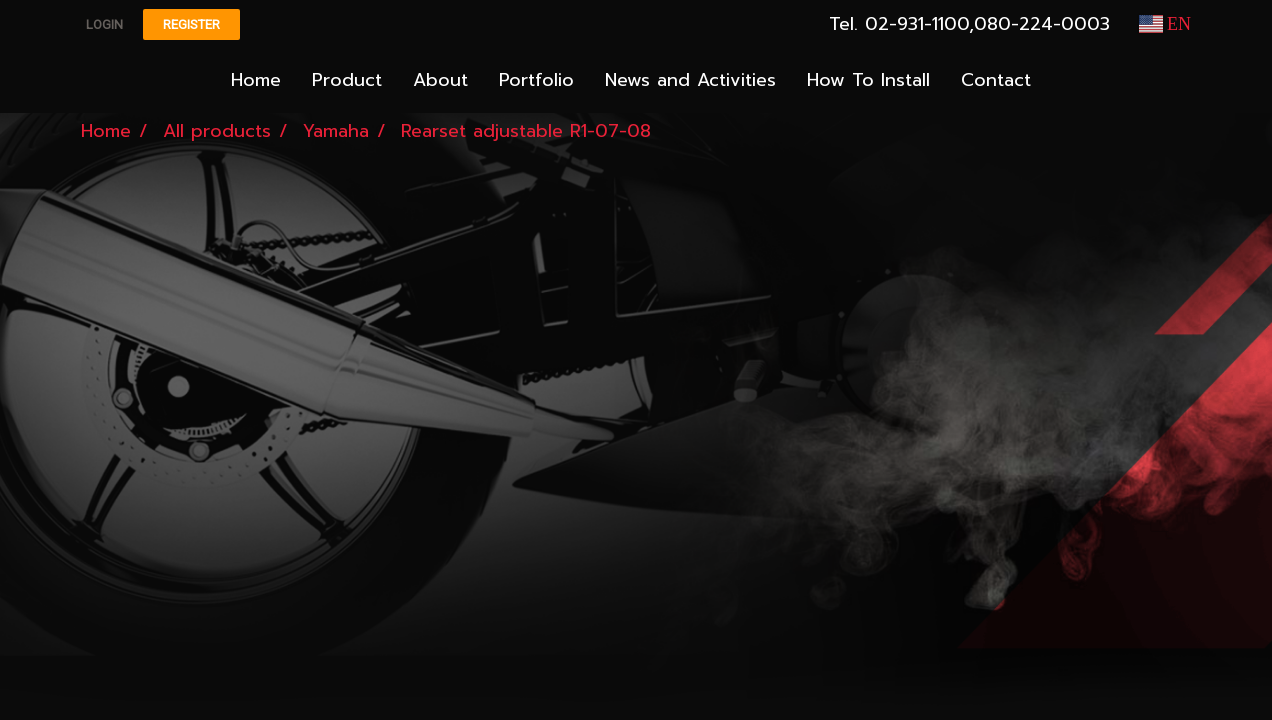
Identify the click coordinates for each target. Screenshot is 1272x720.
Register (191, 24)
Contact (996, 80)
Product (347, 80)
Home (256, 80)
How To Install (868, 80)
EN (1165, 24)
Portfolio (536, 80)
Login (104, 24)
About (440, 80)
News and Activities (690, 80)
